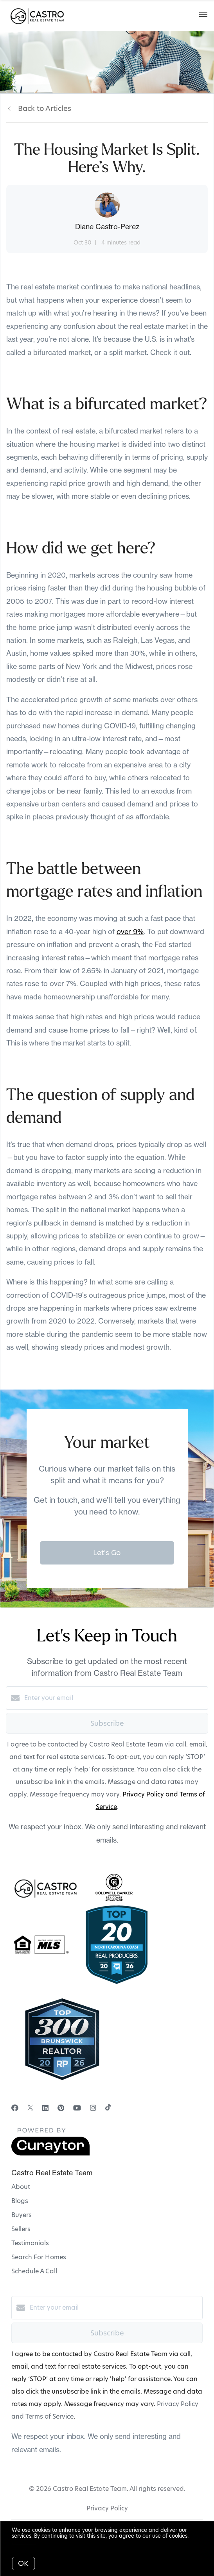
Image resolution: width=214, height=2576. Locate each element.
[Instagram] (93, 2108)
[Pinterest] (61, 2108)
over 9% (130, 931)
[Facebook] (14, 2108)
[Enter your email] (114, 1698)
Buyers (21, 2214)
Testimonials (30, 2243)
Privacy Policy (107, 2508)
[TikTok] (108, 2108)
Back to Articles (44, 108)
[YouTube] (77, 2108)
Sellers (21, 2229)
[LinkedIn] (45, 2108)
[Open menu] (203, 15)
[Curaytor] (50, 2153)
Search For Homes (38, 2257)
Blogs (19, 2200)
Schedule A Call (34, 2271)
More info (24, 2542)
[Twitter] (30, 2108)
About (20, 2186)
